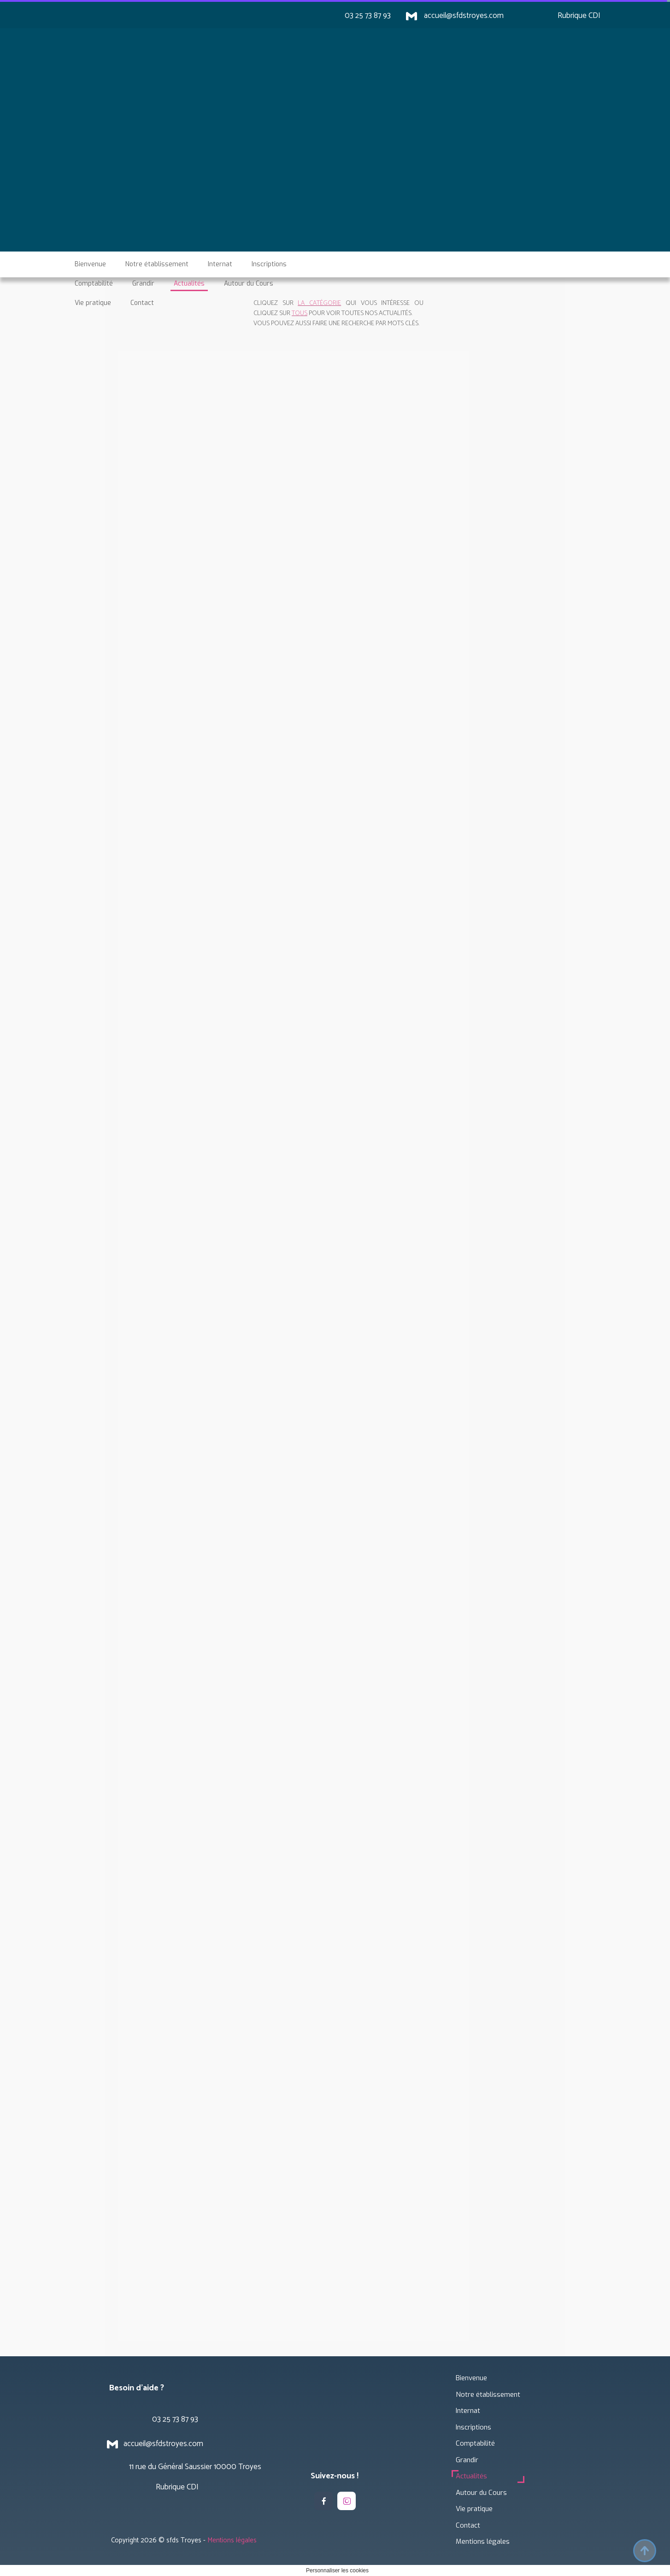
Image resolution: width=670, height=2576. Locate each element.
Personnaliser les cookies (337, 2570)
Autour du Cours (481, 2492)
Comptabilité (475, 2443)
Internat (468, 2410)
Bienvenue (471, 2378)
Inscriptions (473, 2427)
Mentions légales (483, 2541)
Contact (468, 2525)
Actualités (471, 2476)
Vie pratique (474, 2508)
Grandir (467, 2460)
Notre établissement (488, 2394)
